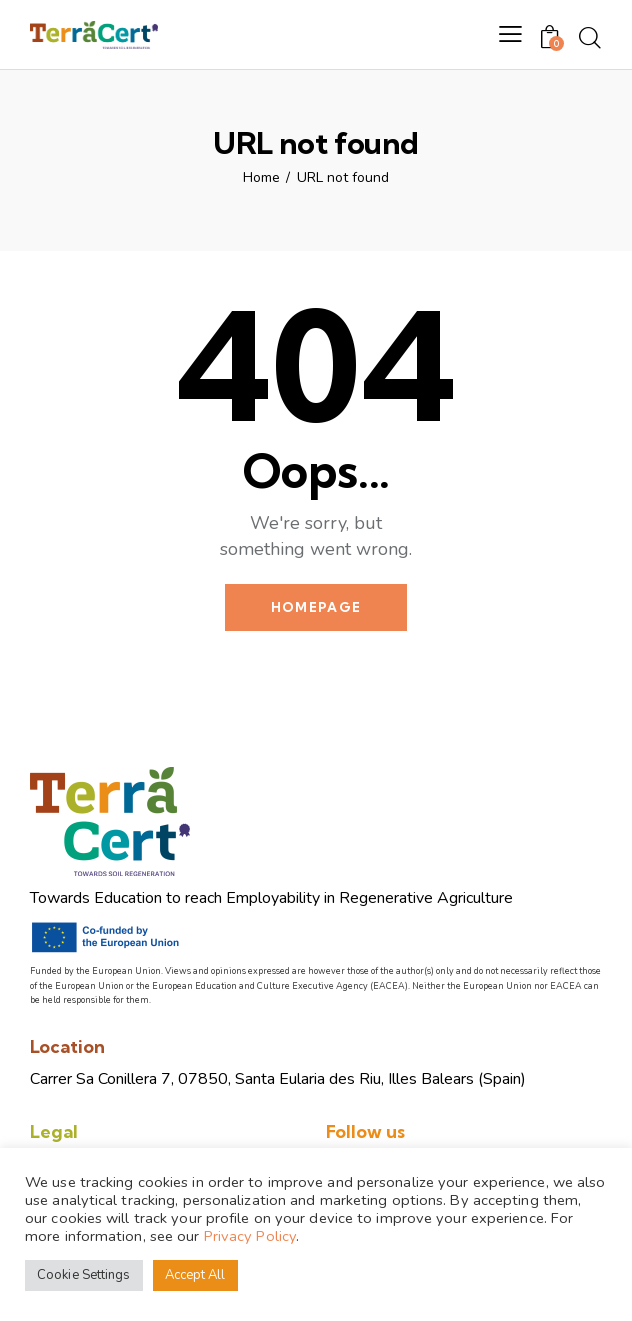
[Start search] (590, 38)
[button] (510, 35)
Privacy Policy (250, 1236)
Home (261, 178)
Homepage (316, 607)
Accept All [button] (195, 1275)
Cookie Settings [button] (84, 1275)
